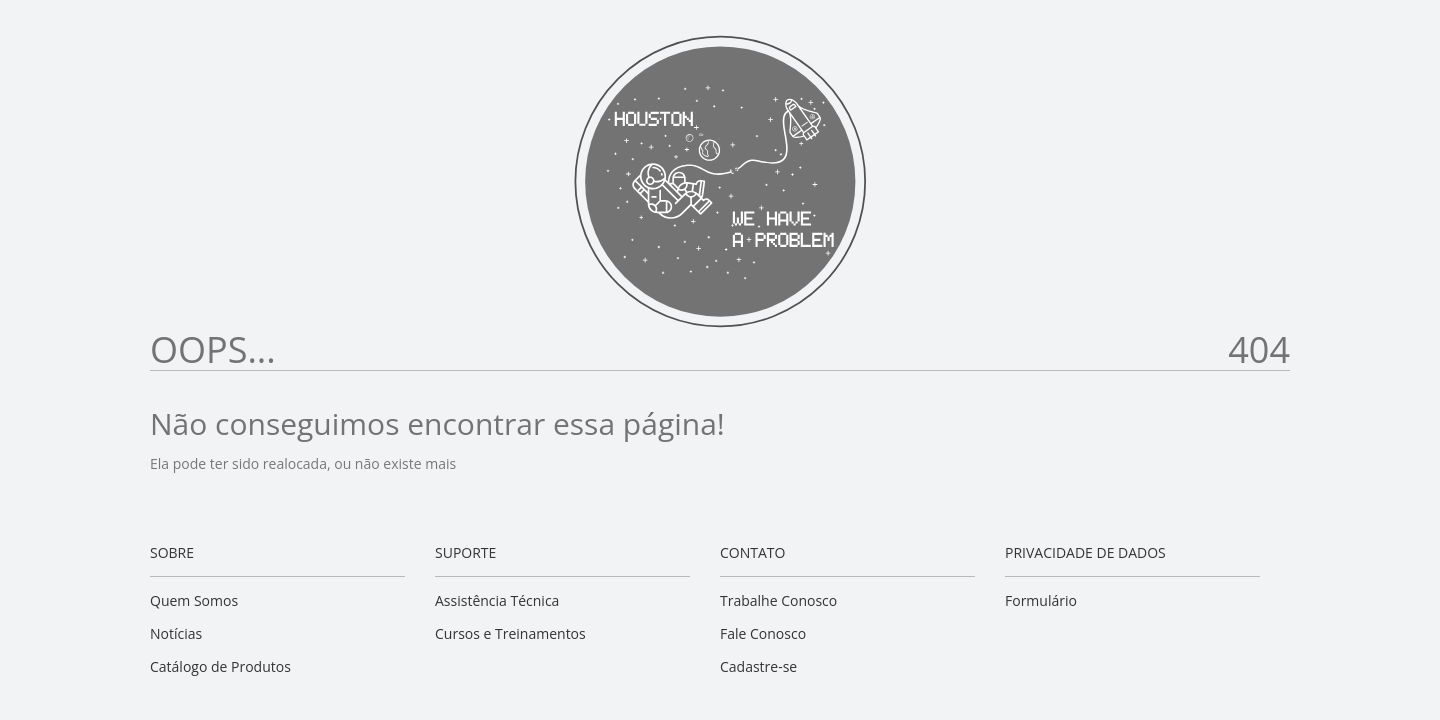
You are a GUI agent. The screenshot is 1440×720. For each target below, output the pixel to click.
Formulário (1041, 600)
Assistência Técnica (497, 600)
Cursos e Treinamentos (510, 633)
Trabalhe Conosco (778, 600)
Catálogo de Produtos (220, 666)
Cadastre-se (758, 666)
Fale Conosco (763, 633)
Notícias (176, 633)
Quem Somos (194, 600)
